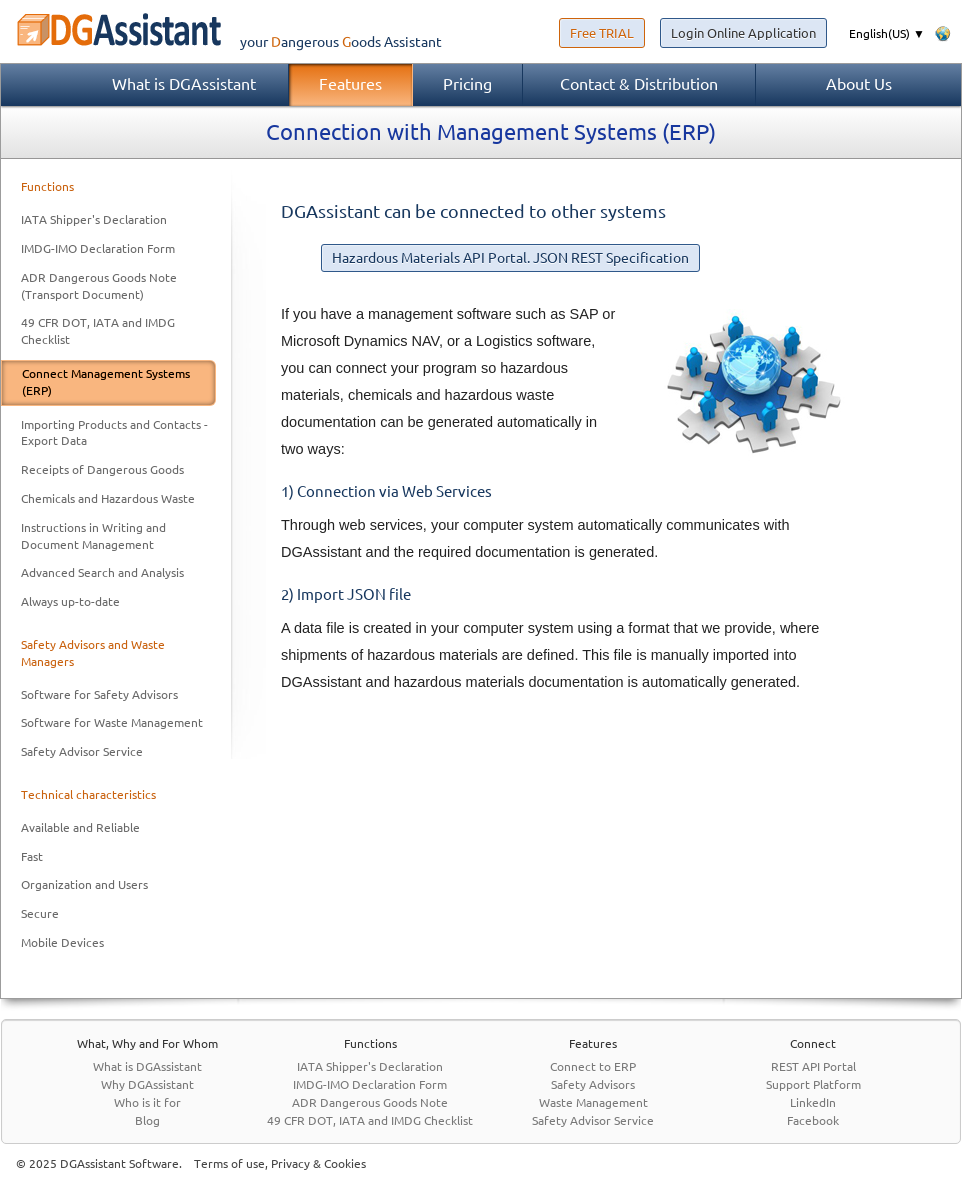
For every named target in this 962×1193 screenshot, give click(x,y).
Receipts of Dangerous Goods (102, 469)
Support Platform (813, 1084)
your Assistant (221, 42)
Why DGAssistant (147, 1084)
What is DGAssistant (184, 84)
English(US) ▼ (887, 33)
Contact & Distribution (639, 84)
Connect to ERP (593, 1066)
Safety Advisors (593, 1084)
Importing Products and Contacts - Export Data (114, 433)
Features (350, 84)
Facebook (813, 1120)
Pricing (467, 84)
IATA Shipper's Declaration (94, 219)
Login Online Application (743, 33)
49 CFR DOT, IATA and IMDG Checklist (98, 331)
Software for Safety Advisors (99, 694)
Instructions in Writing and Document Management (93, 536)
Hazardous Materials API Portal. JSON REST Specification (510, 258)
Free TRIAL (602, 33)
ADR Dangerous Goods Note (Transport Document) (99, 286)
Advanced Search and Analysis (102, 572)
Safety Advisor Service (82, 751)
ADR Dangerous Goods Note (370, 1102)
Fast (32, 856)
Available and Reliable (80, 827)
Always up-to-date (70, 601)
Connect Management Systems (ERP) (106, 382)
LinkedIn (813, 1102)
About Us (859, 84)
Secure (40, 913)
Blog (147, 1120)
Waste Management (593, 1102)
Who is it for (147, 1102)
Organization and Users (84, 884)
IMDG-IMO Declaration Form (98, 248)
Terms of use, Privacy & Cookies (280, 1163)
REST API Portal (813, 1066)
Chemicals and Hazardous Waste (108, 498)
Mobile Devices (62, 942)
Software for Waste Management (112, 722)
